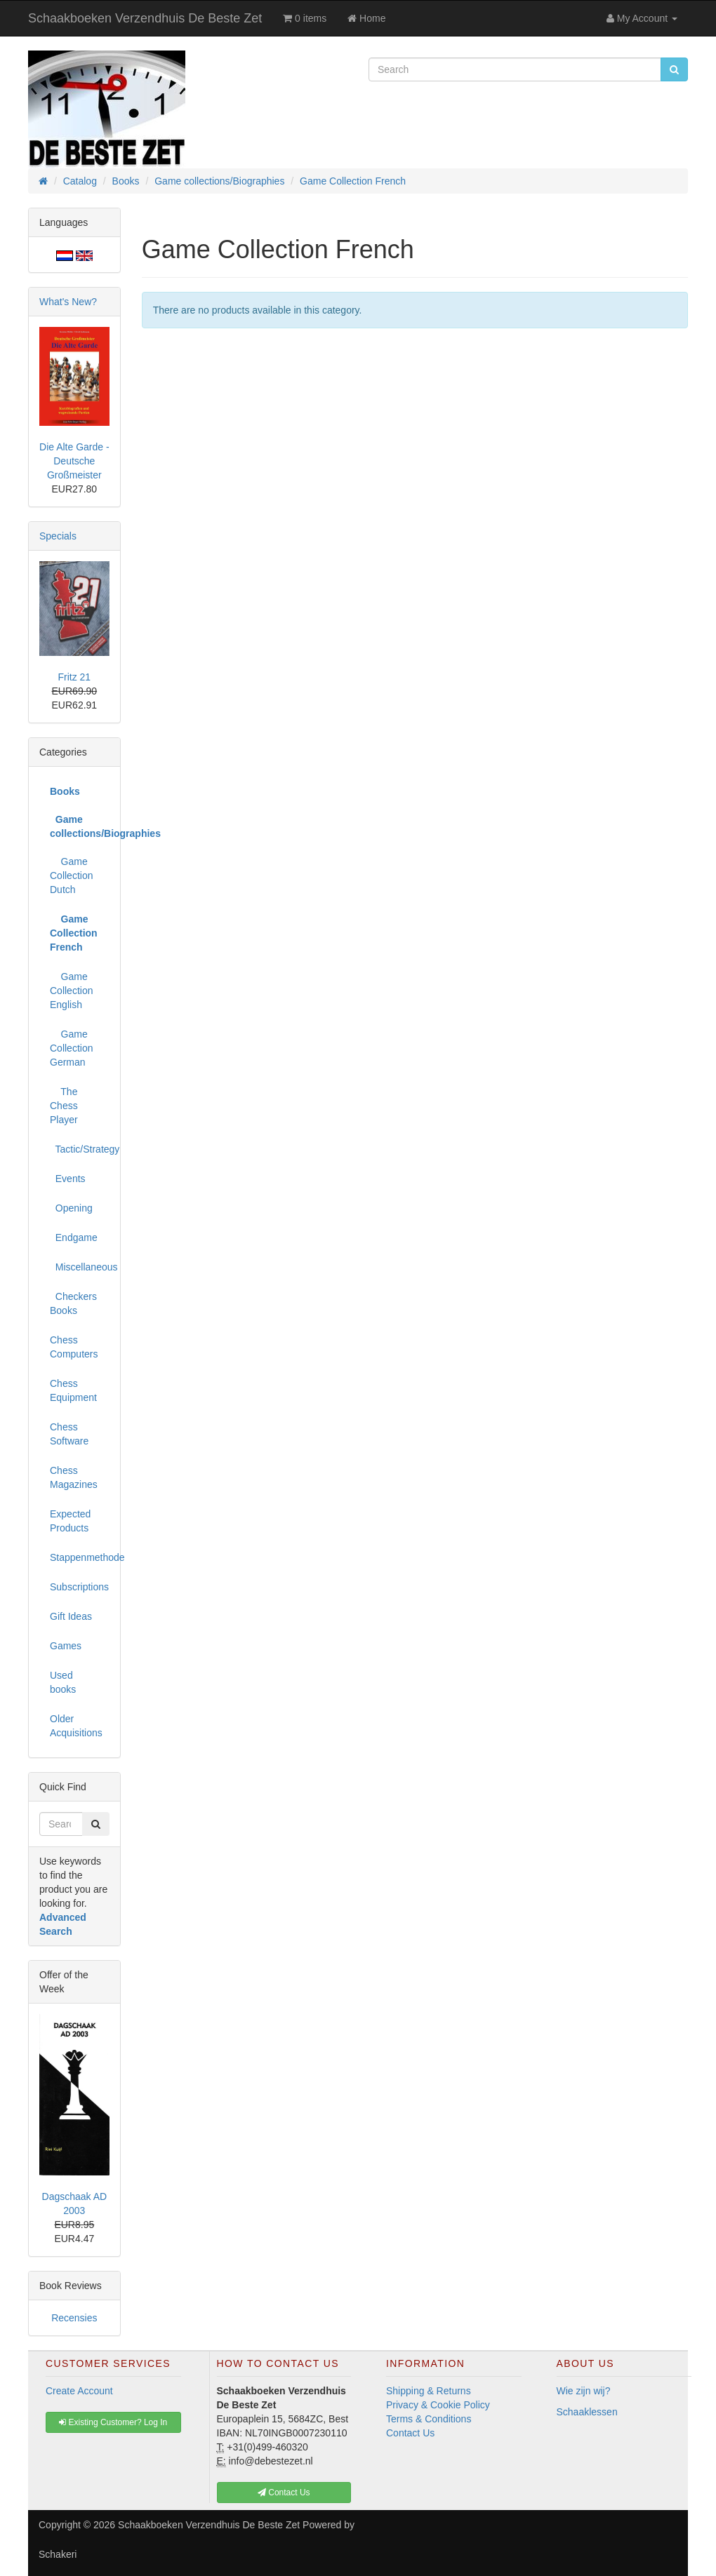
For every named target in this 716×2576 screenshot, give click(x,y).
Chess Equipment (73, 1390)
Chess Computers (74, 1347)
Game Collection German (71, 1048)
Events (68, 1178)
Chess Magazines (74, 1477)
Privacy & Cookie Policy (438, 2404)
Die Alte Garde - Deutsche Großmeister (74, 461)
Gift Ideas (71, 1616)
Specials (58, 536)
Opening (71, 1208)
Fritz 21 (74, 677)
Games (65, 1645)
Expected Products (70, 1521)
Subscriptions (79, 1586)
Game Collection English (71, 990)
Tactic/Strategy (80, 1149)
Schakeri (58, 2554)
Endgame (74, 1237)
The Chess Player (64, 1105)
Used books (63, 1682)
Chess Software (69, 1434)
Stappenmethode (80, 1557)
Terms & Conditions (428, 2418)
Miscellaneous (80, 1267)
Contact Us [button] (284, 2492)
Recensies (74, 2317)
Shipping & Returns (428, 2390)
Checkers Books (73, 1303)
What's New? (68, 301)
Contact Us (410, 2433)
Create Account (79, 2390)
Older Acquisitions (76, 1725)
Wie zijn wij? (584, 2390)
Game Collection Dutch (71, 875)
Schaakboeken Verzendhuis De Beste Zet (145, 18)
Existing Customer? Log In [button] (113, 2422)
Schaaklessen (587, 2411)
